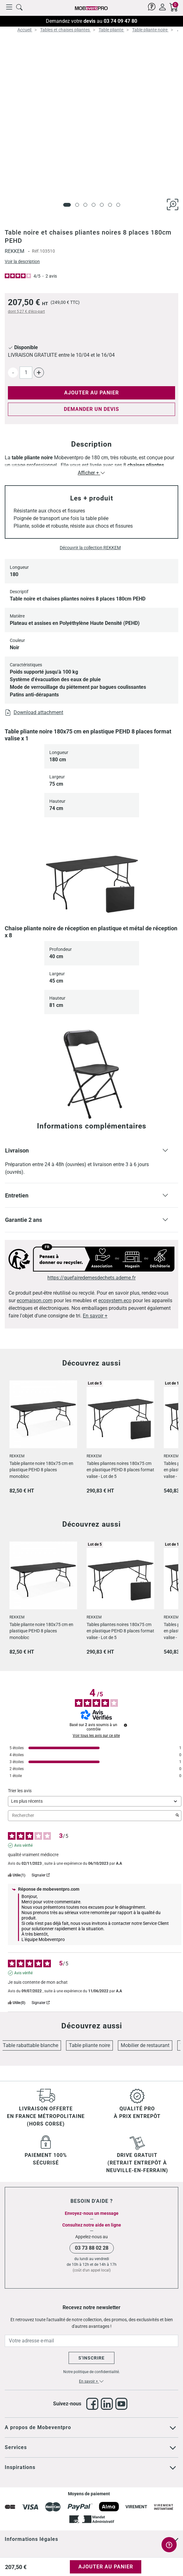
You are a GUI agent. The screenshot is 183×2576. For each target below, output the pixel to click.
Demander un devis (91, 409)
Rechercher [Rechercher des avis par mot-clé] (91, 1815)
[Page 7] (118, 205)
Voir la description (22, 261)
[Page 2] (77, 205)
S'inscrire (91, 2357)
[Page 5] (102, 205)
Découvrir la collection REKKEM (90, 547)
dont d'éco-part (26, 311)
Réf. (36, 251)
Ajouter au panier (91, 393)
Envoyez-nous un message (92, 2213)
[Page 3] (85, 205)
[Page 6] (110, 205)
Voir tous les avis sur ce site (96, 1735)
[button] (91, 1160)
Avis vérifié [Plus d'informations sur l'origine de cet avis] (23, 1845)
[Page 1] (67, 205)
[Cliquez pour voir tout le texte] (172, 2427)
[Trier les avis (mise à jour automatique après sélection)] (94, 1801)
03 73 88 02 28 (91, 2248)
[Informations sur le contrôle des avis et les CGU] (125, 1725)
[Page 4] (93, 205)
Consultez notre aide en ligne (91, 2224)
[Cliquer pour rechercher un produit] (19, 6)
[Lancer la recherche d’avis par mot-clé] (177, 1816)
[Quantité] (26, 373)
